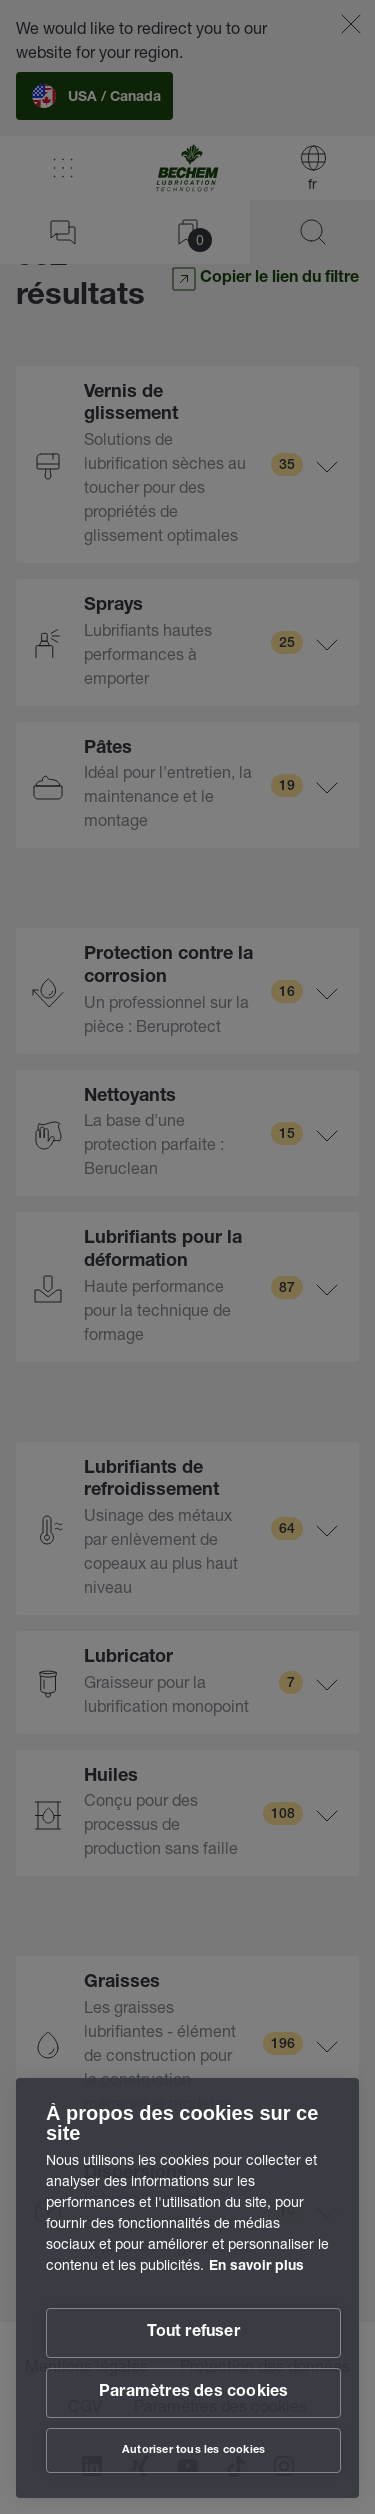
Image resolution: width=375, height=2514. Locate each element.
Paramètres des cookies (193, 2393)
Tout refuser (193, 2333)
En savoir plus (256, 2267)
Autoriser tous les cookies (193, 2450)
